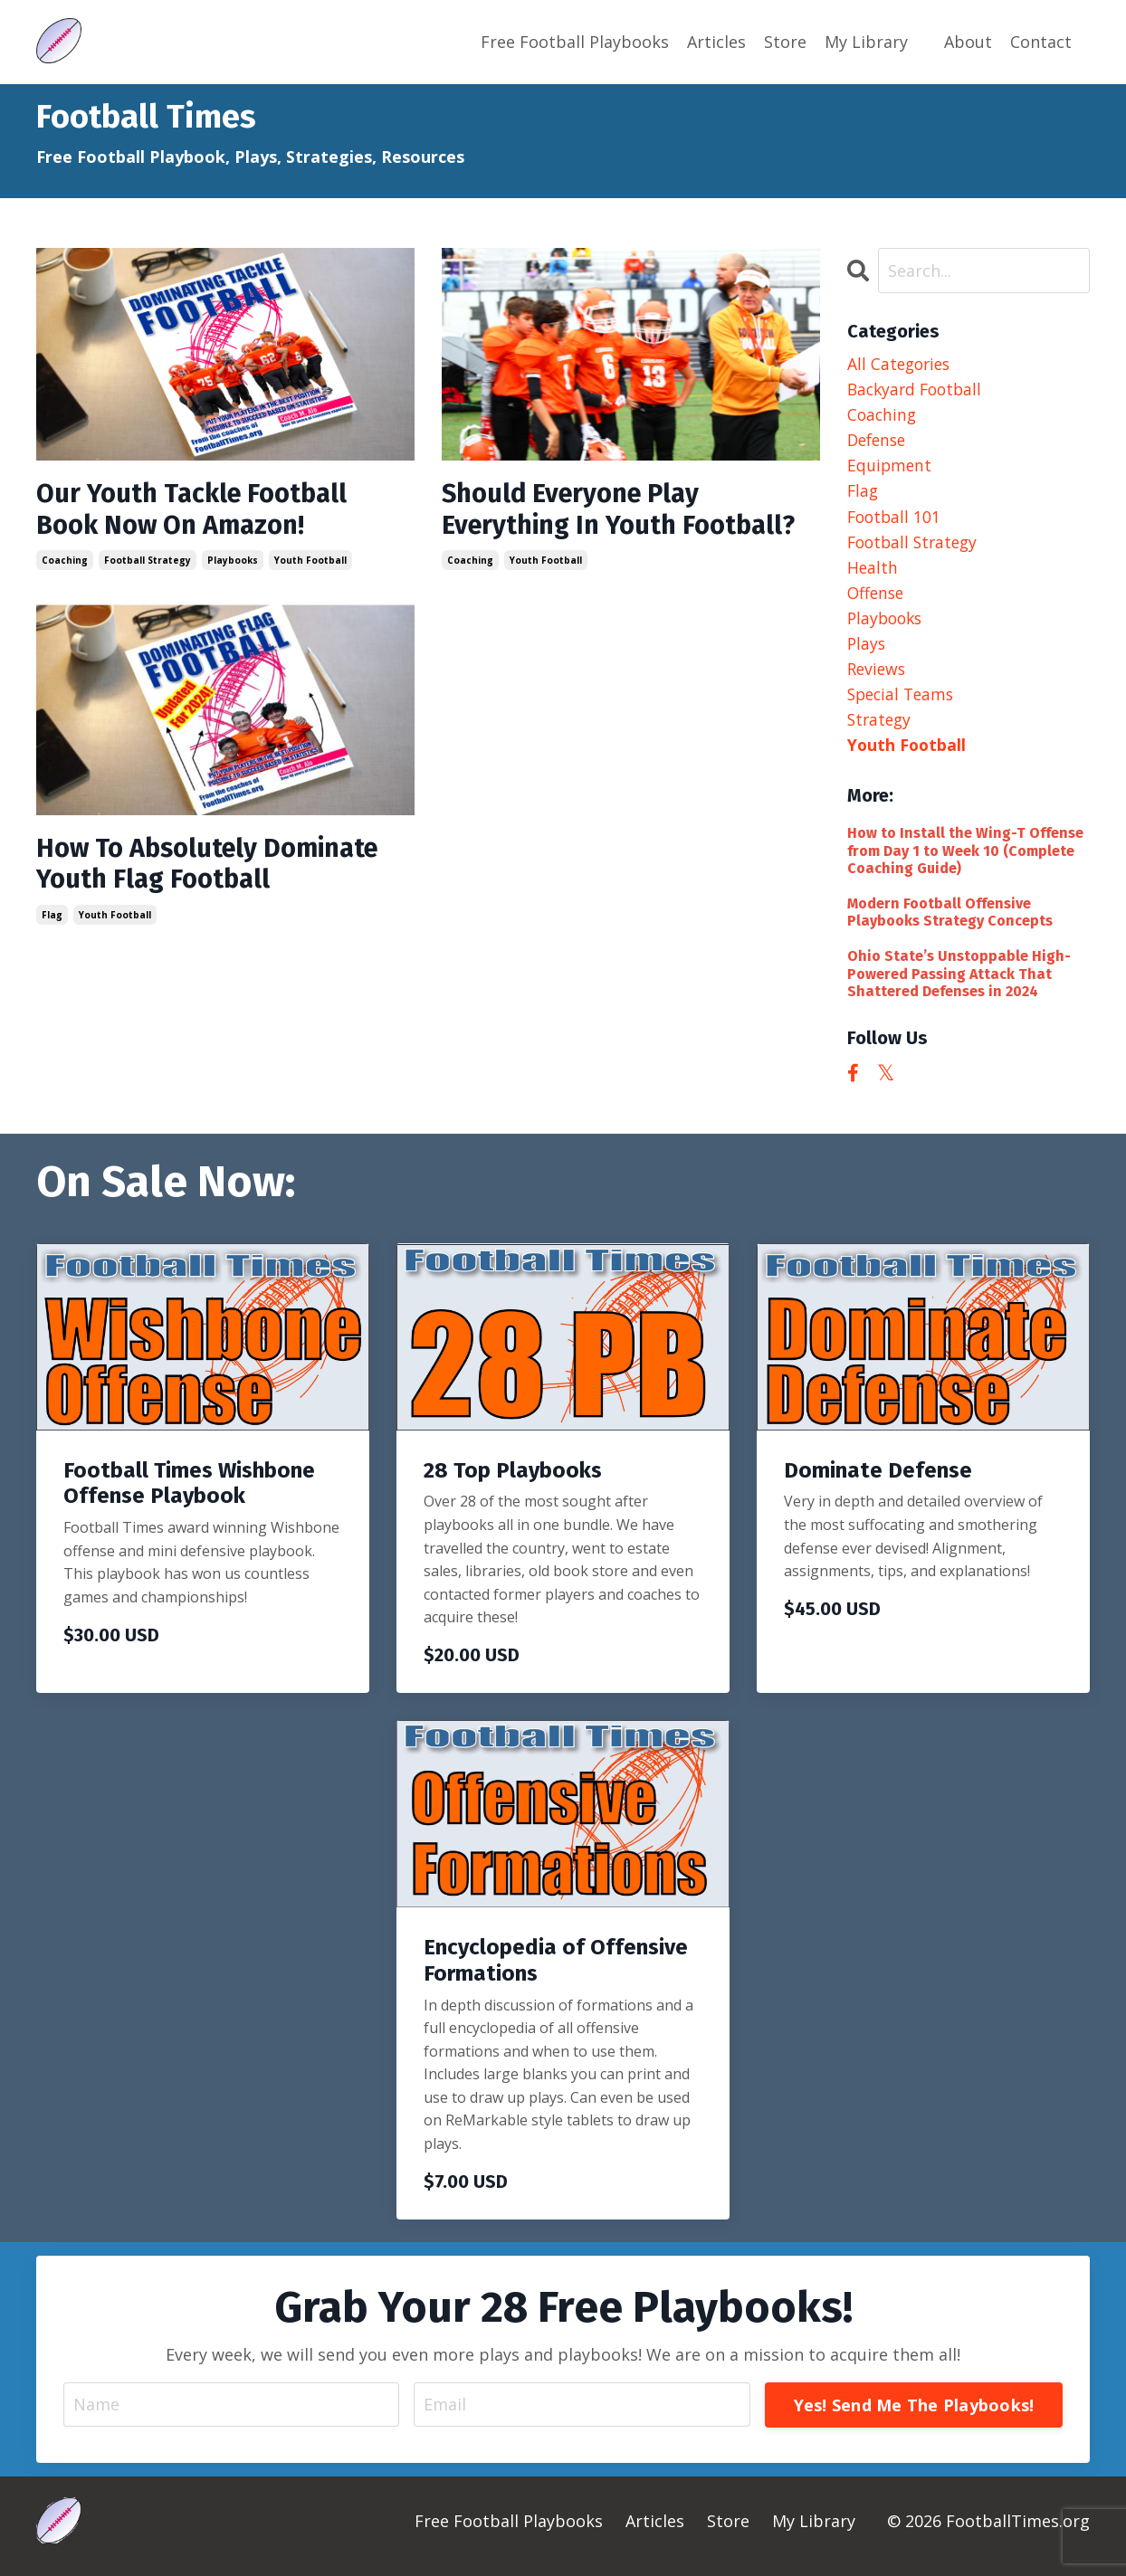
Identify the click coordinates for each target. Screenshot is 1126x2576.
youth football (310, 562)
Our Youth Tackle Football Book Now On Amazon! (198, 510)
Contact (1041, 41)
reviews (878, 676)
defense (879, 441)
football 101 (895, 519)
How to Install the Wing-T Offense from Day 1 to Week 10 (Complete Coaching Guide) (965, 860)
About (968, 41)
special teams (903, 702)
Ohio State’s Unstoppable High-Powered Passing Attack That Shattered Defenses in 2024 (959, 983)
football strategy (147, 562)
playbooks (232, 562)
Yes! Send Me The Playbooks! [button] (913, 2414)
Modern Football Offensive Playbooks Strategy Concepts (950, 922)
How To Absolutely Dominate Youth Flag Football (216, 867)
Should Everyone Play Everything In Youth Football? (626, 510)
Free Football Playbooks (575, 41)
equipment (890, 468)
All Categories (901, 363)
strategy (880, 727)
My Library (866, 41)
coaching (65, 562)
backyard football (917, 389)
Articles (716, 41)
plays (867, 650)
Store (785, 41)
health (873, 572)
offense (877, 597)
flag (52, 919)
